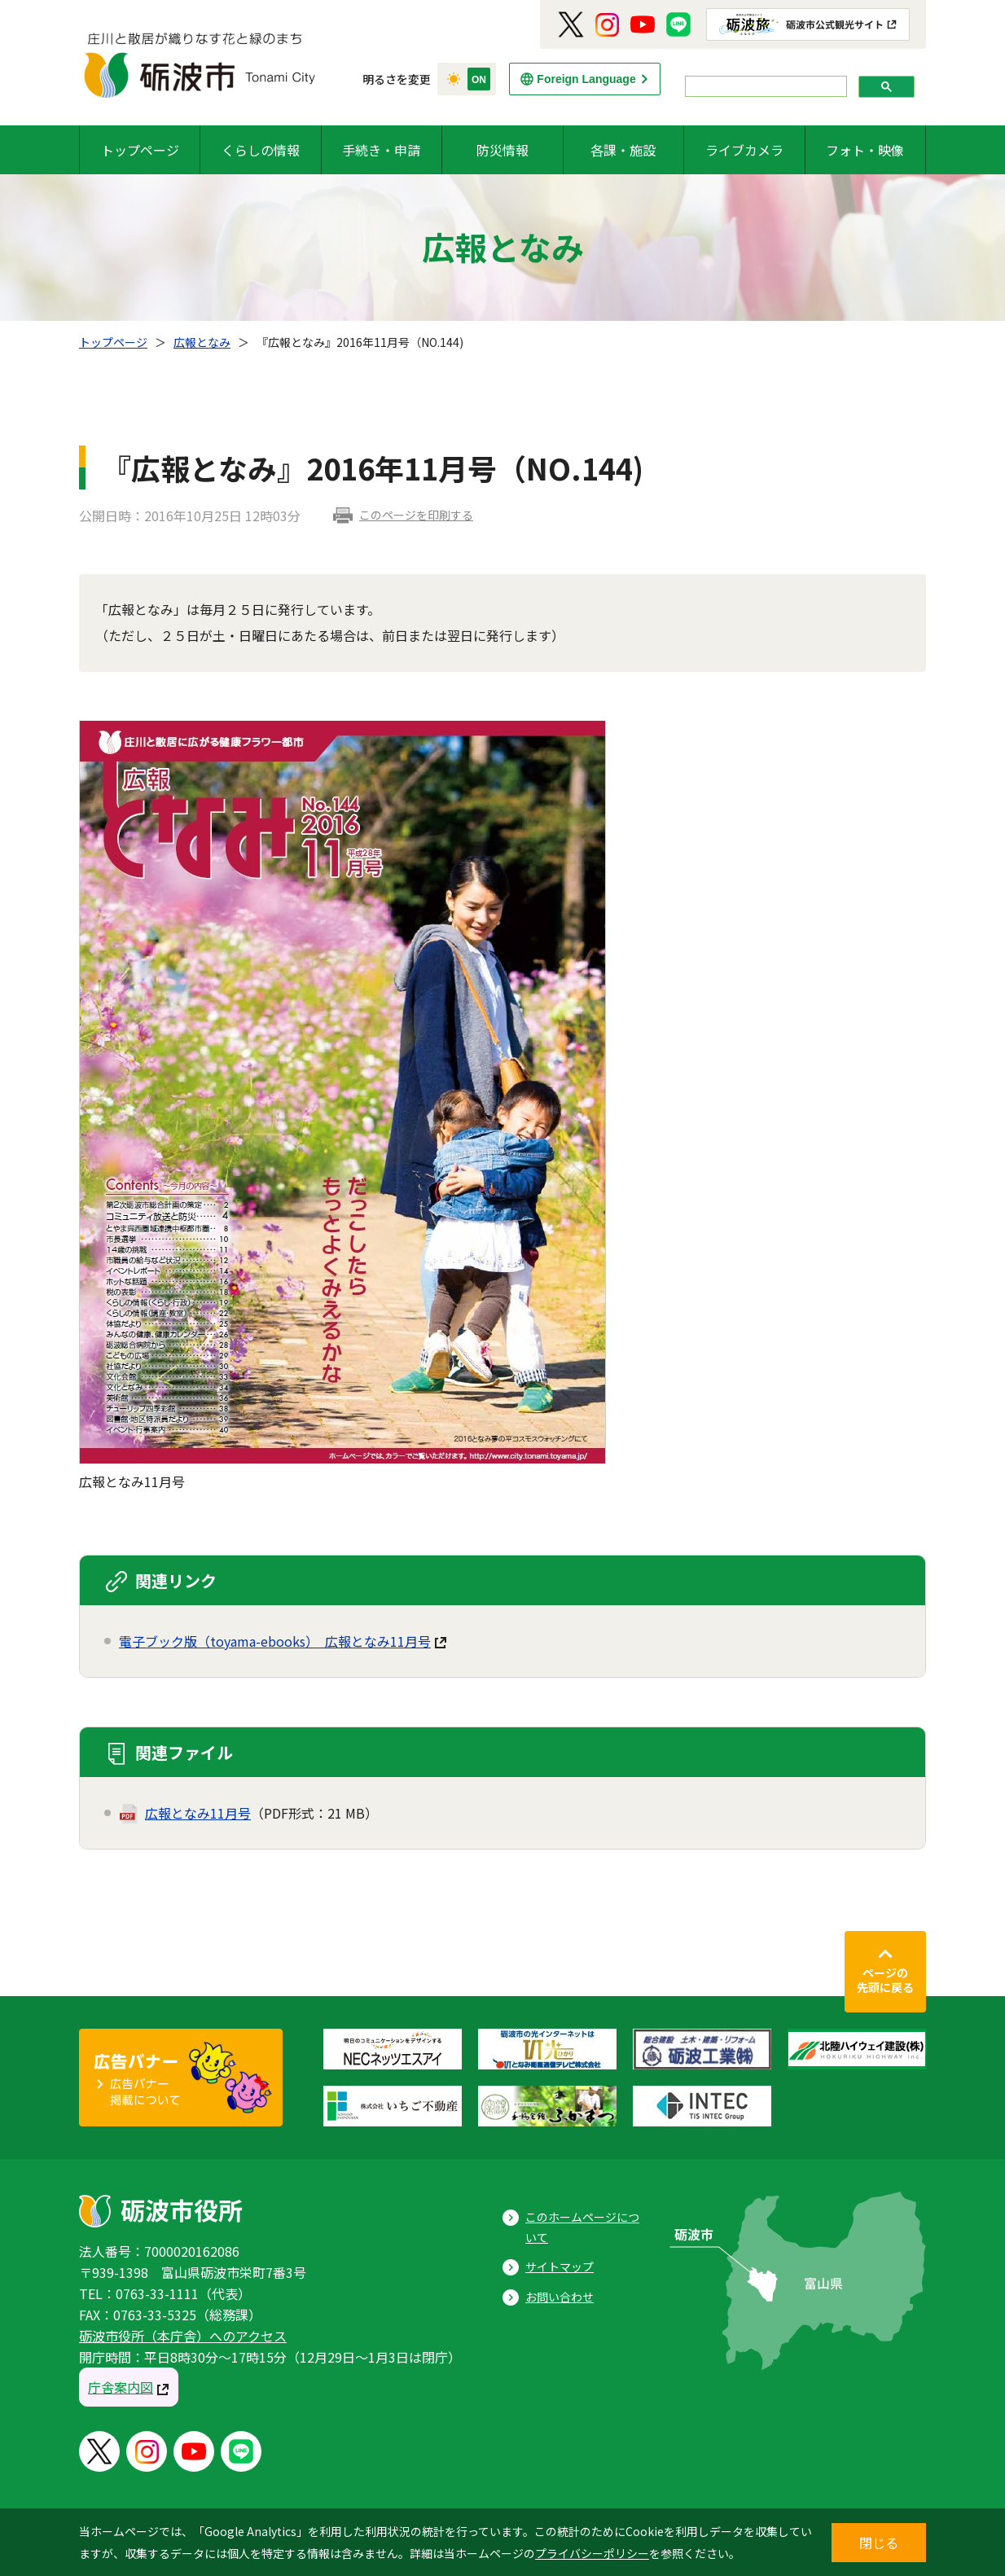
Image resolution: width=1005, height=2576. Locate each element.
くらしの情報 (261, 150)
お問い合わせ (559, 2297)
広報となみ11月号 (198, 1813)
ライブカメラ (744, 150)
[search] (764, 87)
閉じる (878, 2542)
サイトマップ (559, 2266)
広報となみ (201, 342)
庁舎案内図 (120, 2387)
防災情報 (502, 150)
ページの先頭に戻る (885, 1979)
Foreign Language (586, 79)
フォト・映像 (865, 150)
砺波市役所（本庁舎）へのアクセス (183, 2336)
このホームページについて (582, 2227)
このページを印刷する (416, 515)
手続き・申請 (381, 150)
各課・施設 (623, 150)
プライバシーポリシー (592, 2553)
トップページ (140, 150)
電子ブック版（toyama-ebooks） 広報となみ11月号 (275, 1641)
